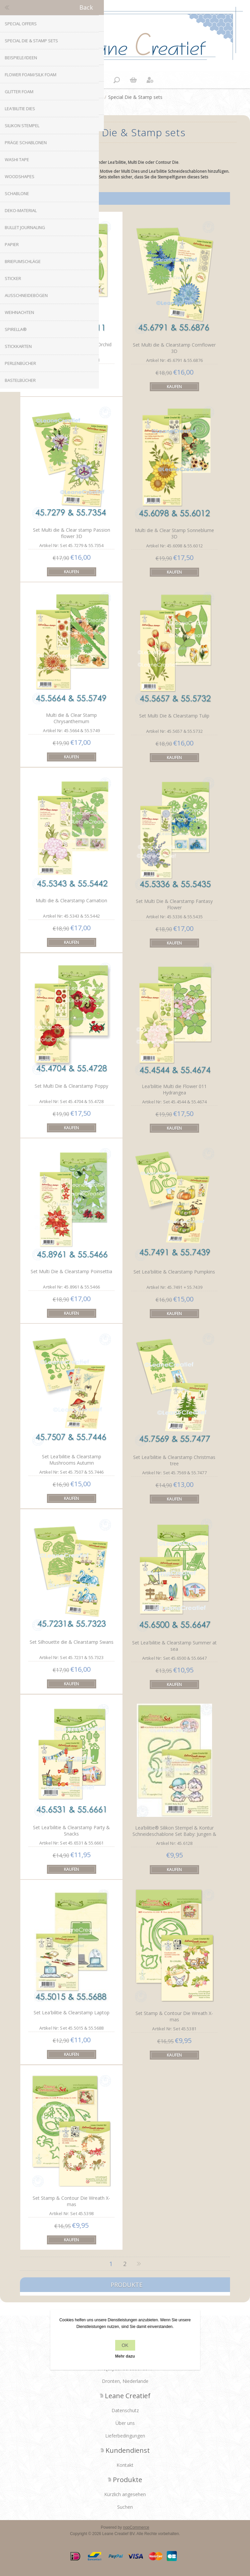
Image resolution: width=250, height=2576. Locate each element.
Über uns (125, 2423)
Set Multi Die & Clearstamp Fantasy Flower (174, 904)
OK (125, 2345)
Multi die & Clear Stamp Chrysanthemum (71, 718)
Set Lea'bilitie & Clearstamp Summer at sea (174, 1645)
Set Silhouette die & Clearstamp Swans (72, 1642)
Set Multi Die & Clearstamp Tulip (174, 716)
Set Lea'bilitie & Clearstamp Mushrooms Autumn (71, 1459)
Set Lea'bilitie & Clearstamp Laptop (72, 2012)
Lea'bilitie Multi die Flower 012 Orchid (71, 344)
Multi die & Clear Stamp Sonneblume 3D (174, 533)
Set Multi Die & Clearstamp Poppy (71, 1086)
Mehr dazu (125, 2356)
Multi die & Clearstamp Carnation (71, 900)
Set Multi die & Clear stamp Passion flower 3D (71, 533)
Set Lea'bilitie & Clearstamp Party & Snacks (71, 1830)
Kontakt (125, 2465)
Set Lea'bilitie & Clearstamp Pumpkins (174, 1272)
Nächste (138, 2263)
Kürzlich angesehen (125, 2494)
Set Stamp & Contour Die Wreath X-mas (174, 2016)
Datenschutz (125, 2410)
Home (94, 97)
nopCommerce (136, 2527)
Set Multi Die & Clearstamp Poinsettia (71, 1271)
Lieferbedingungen (125, 2436)
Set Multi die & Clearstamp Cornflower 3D (174, 348)
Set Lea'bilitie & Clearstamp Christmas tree (174, 1460)
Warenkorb (133, 80)
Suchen (125, 2507)
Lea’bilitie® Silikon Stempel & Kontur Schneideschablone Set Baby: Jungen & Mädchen (174, 1834)
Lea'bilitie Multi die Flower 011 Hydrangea (174, 1089)
